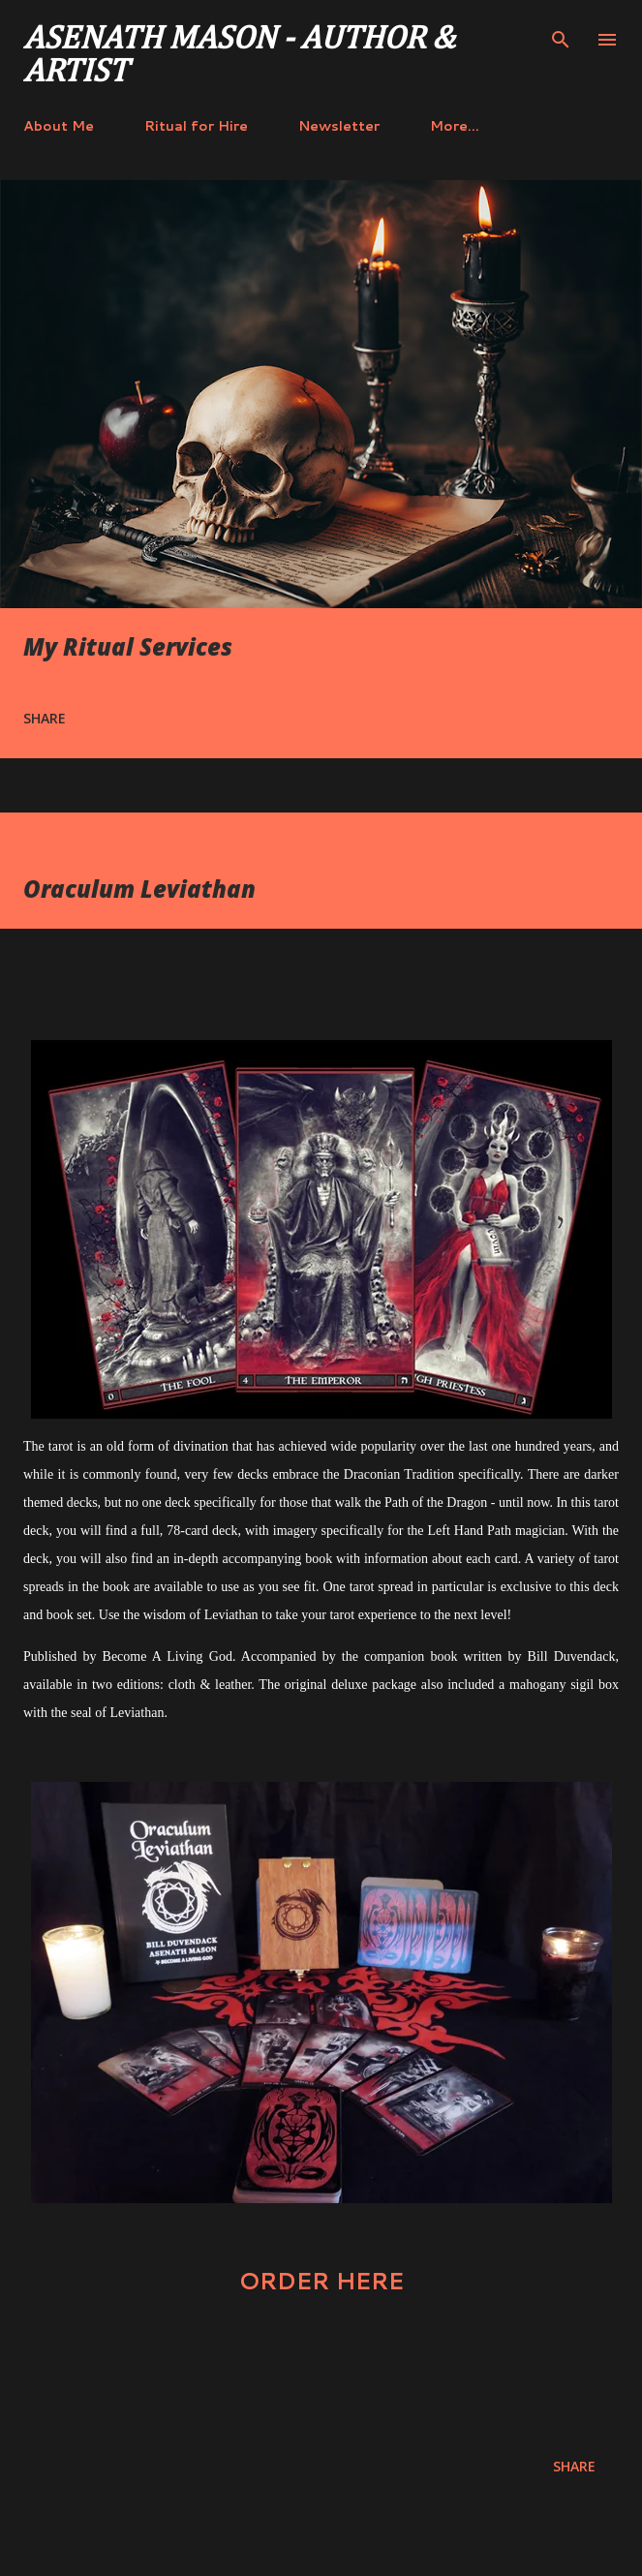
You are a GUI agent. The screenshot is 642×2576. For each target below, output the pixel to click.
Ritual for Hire (196, 126)
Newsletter (339, 126)
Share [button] (44, 718)
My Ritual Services (127, 646)
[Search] (560, 34)
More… (454, 126)
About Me (58, 126)
